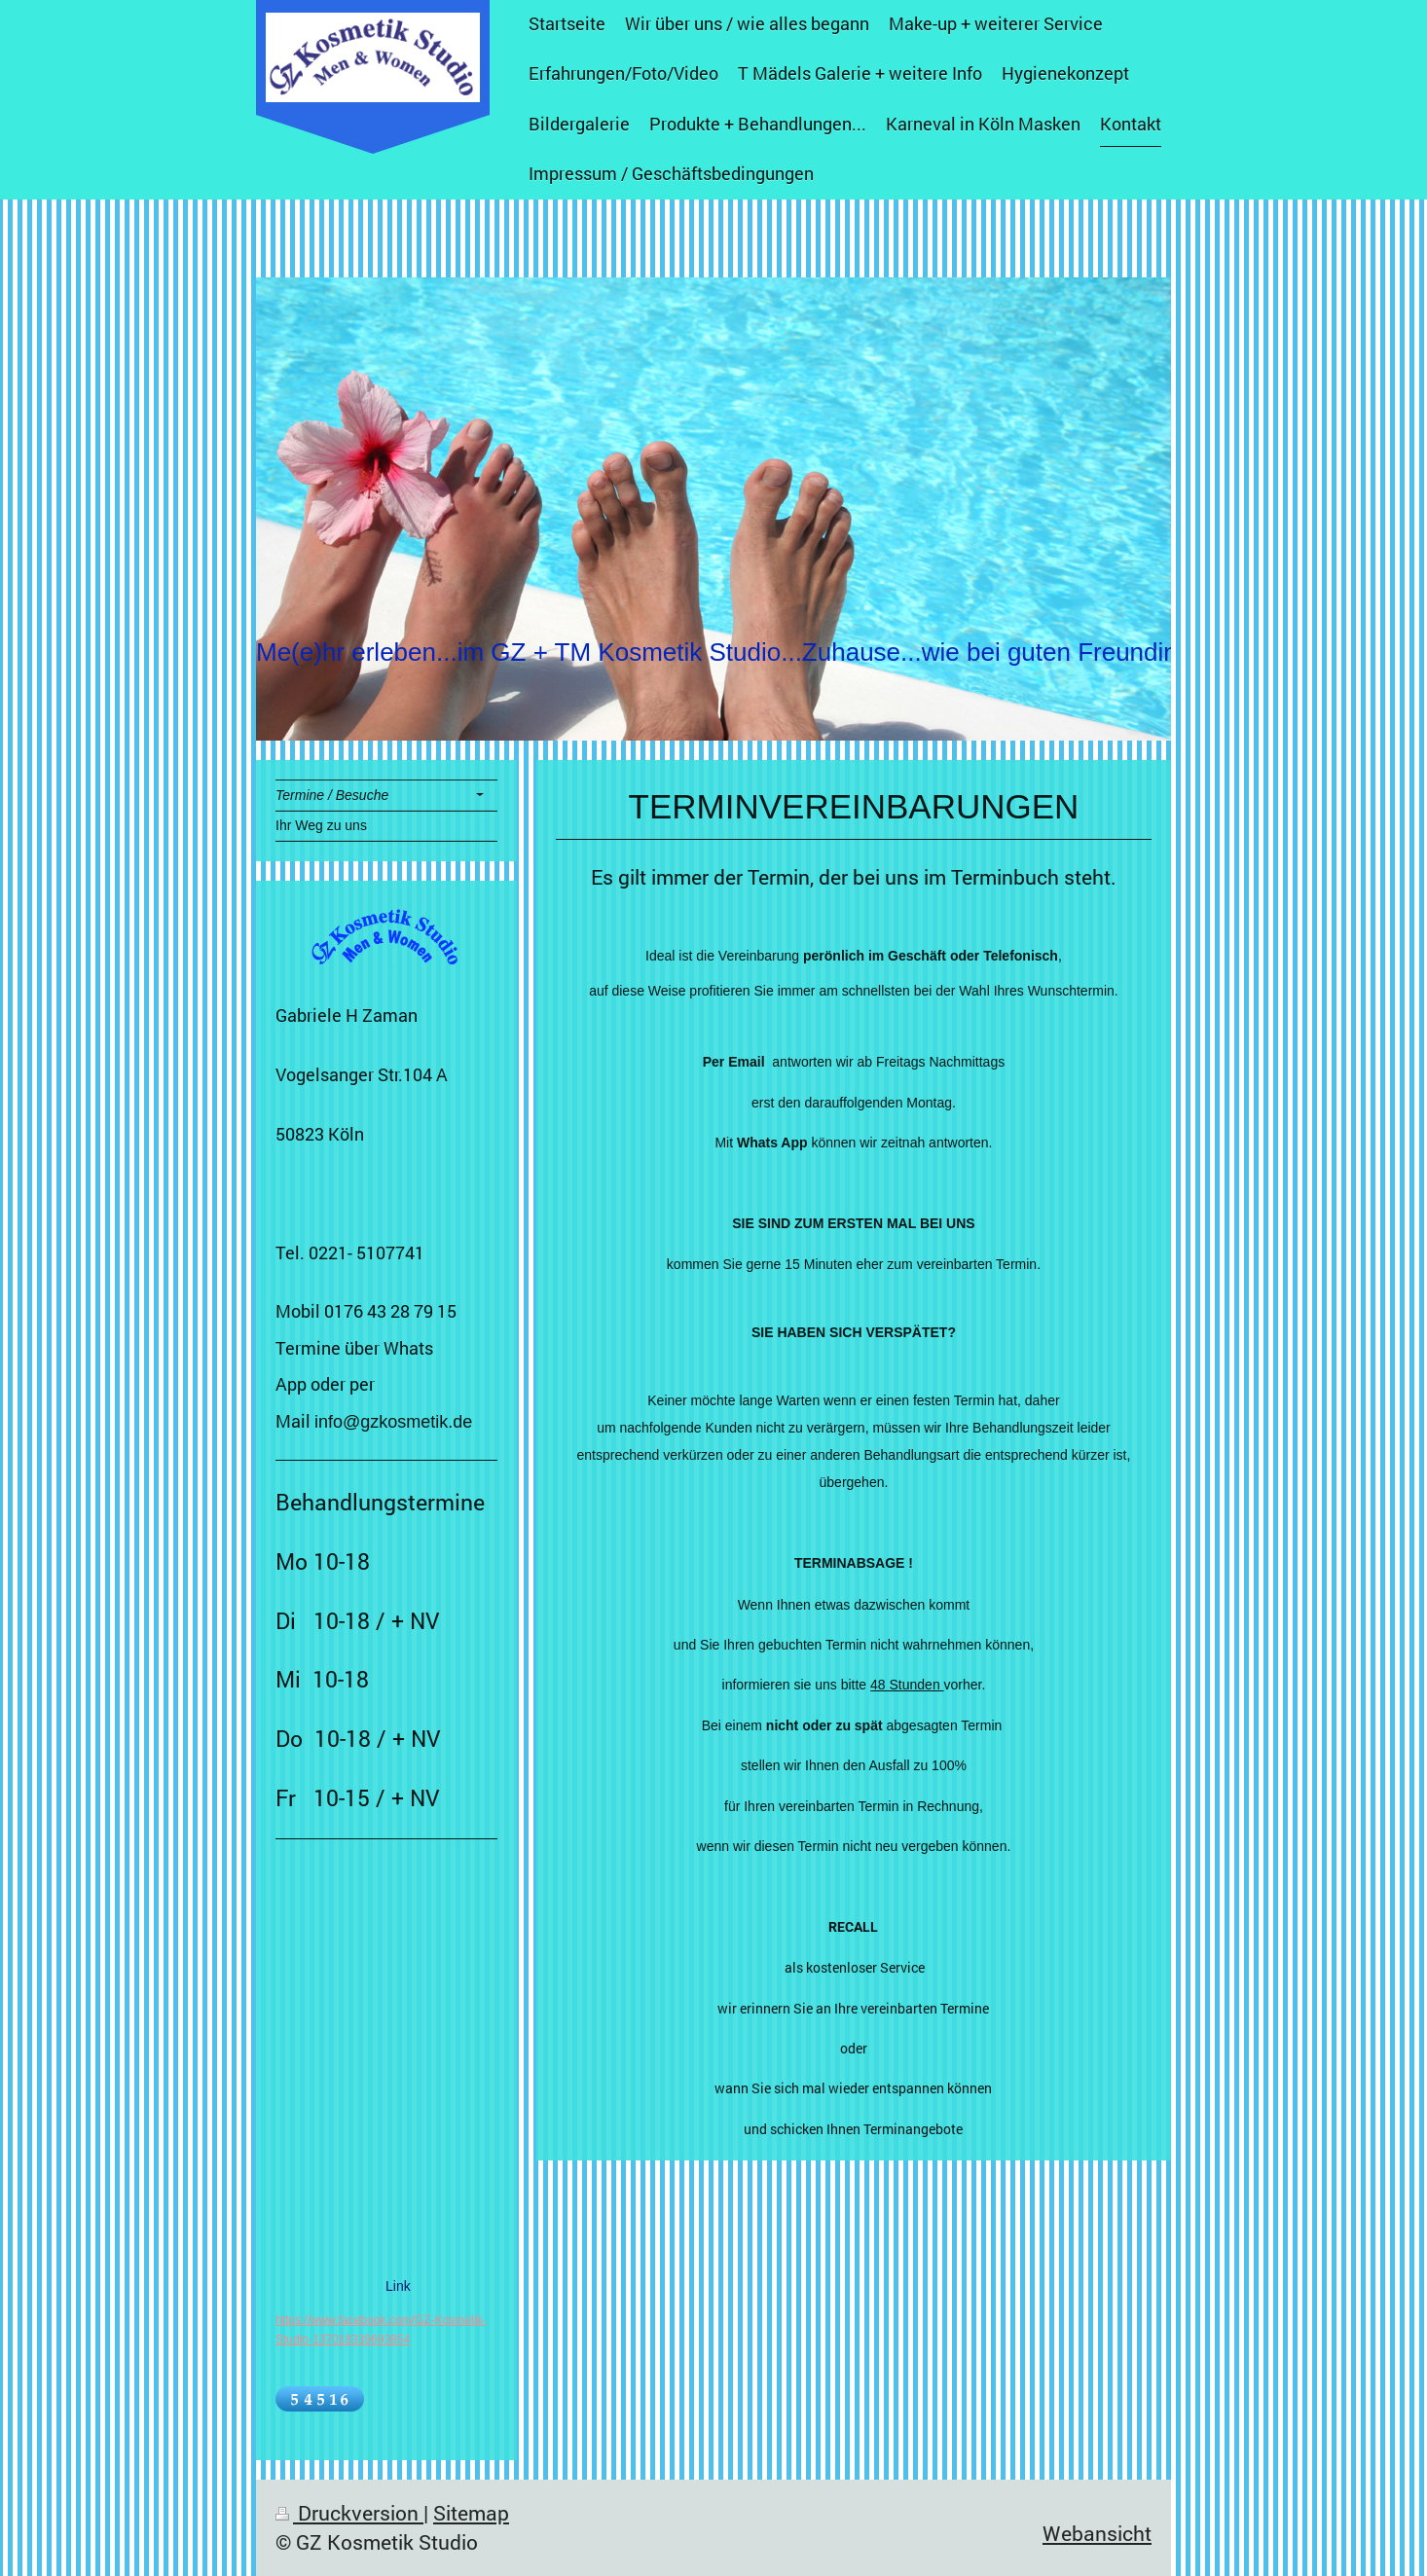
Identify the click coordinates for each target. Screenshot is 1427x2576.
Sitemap (471, 2512)
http (285, 2320)
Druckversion (349, 2512)
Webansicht (1097, 2533)
